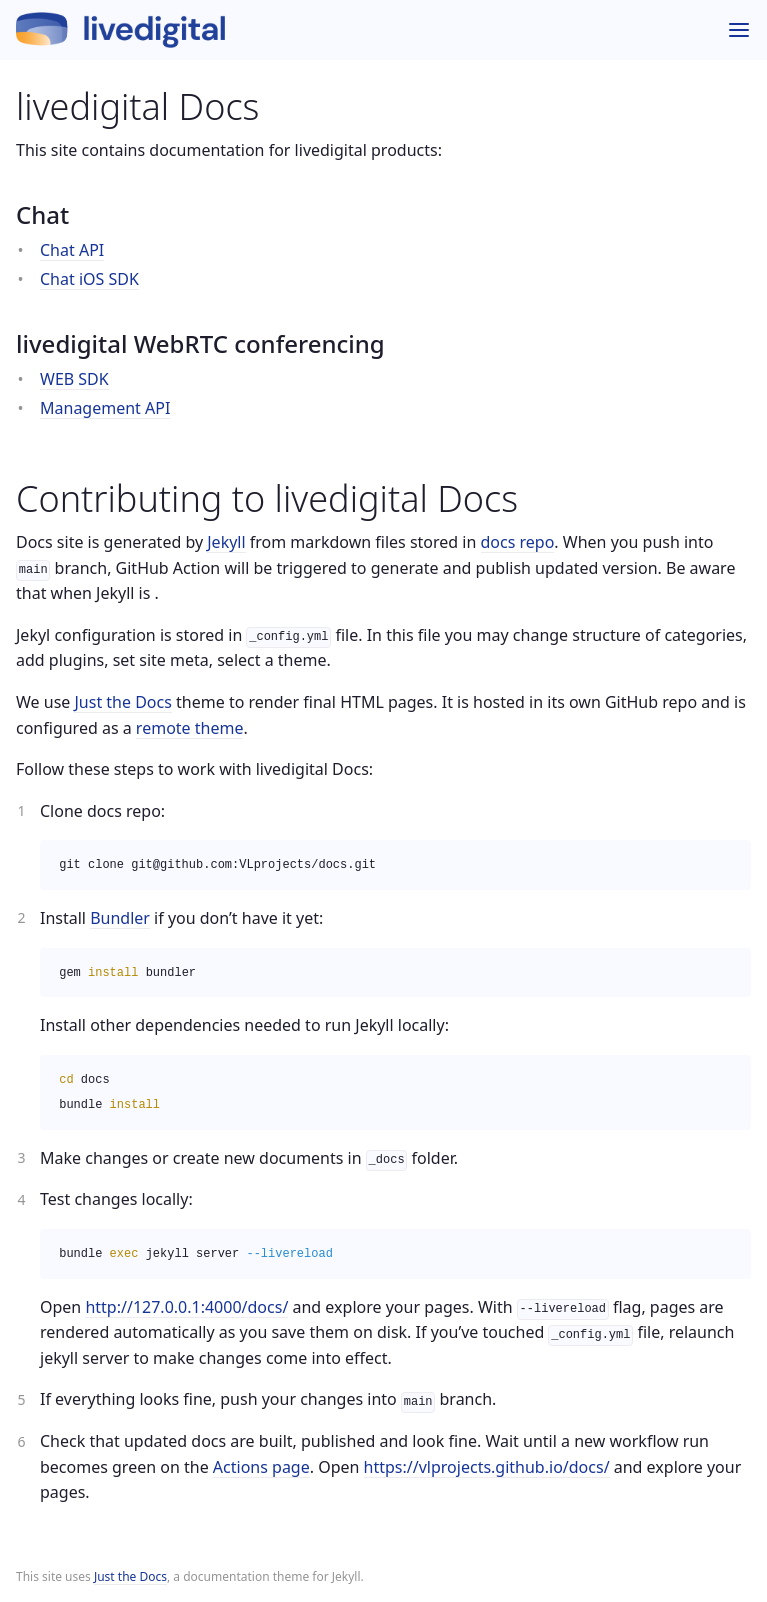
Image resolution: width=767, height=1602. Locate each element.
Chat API (72, 250)
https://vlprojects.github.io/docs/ (487, 1467)
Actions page (261, 1467)
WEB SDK (74, 379)
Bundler (120, 918)
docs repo (518, 542)
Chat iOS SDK (89, 279)
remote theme (190, 728)
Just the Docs (130, 1576)
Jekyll (226, 542)
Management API (105, 408)
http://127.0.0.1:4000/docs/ (186, 1307)
